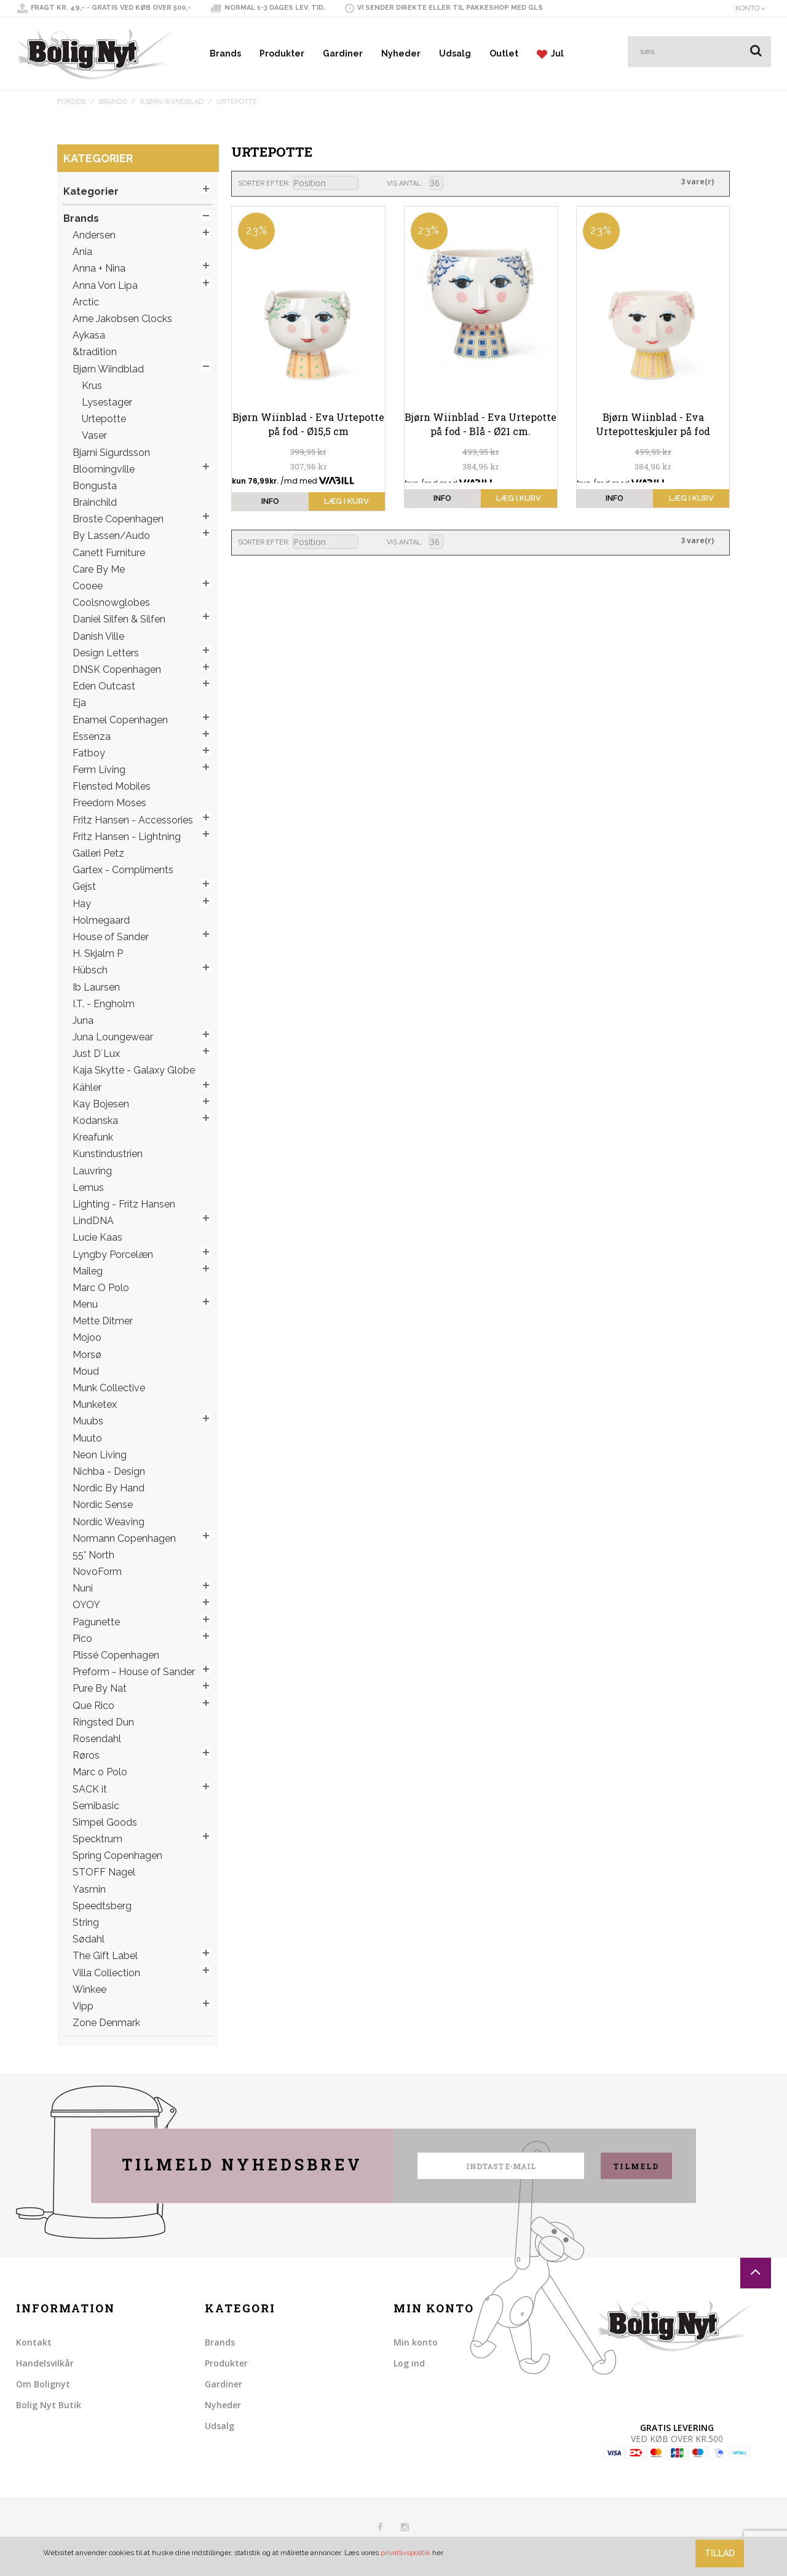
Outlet (503, 53)
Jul (550, 54)
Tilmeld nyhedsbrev (242, 2164)
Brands (225, 53)
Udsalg (455, 53)
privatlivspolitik (405, 2552)
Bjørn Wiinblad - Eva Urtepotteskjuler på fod (653, 423)
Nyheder (401, 53)
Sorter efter (263, 183)
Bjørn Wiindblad (172, 102)
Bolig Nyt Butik (48, 2405)
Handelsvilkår (45, 2363)
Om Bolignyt (43, 2384)
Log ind (409, 2363)
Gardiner (343, 53)
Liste (473, 182)
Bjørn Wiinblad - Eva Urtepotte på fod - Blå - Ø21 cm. (480, 423)
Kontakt (34, 2342)
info (270, 501)
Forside (71, 102)
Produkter (281, 53)
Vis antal (404, 183)
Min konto (416, 2342)
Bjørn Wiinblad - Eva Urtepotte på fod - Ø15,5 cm (308, 423)
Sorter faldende (369, 184)
